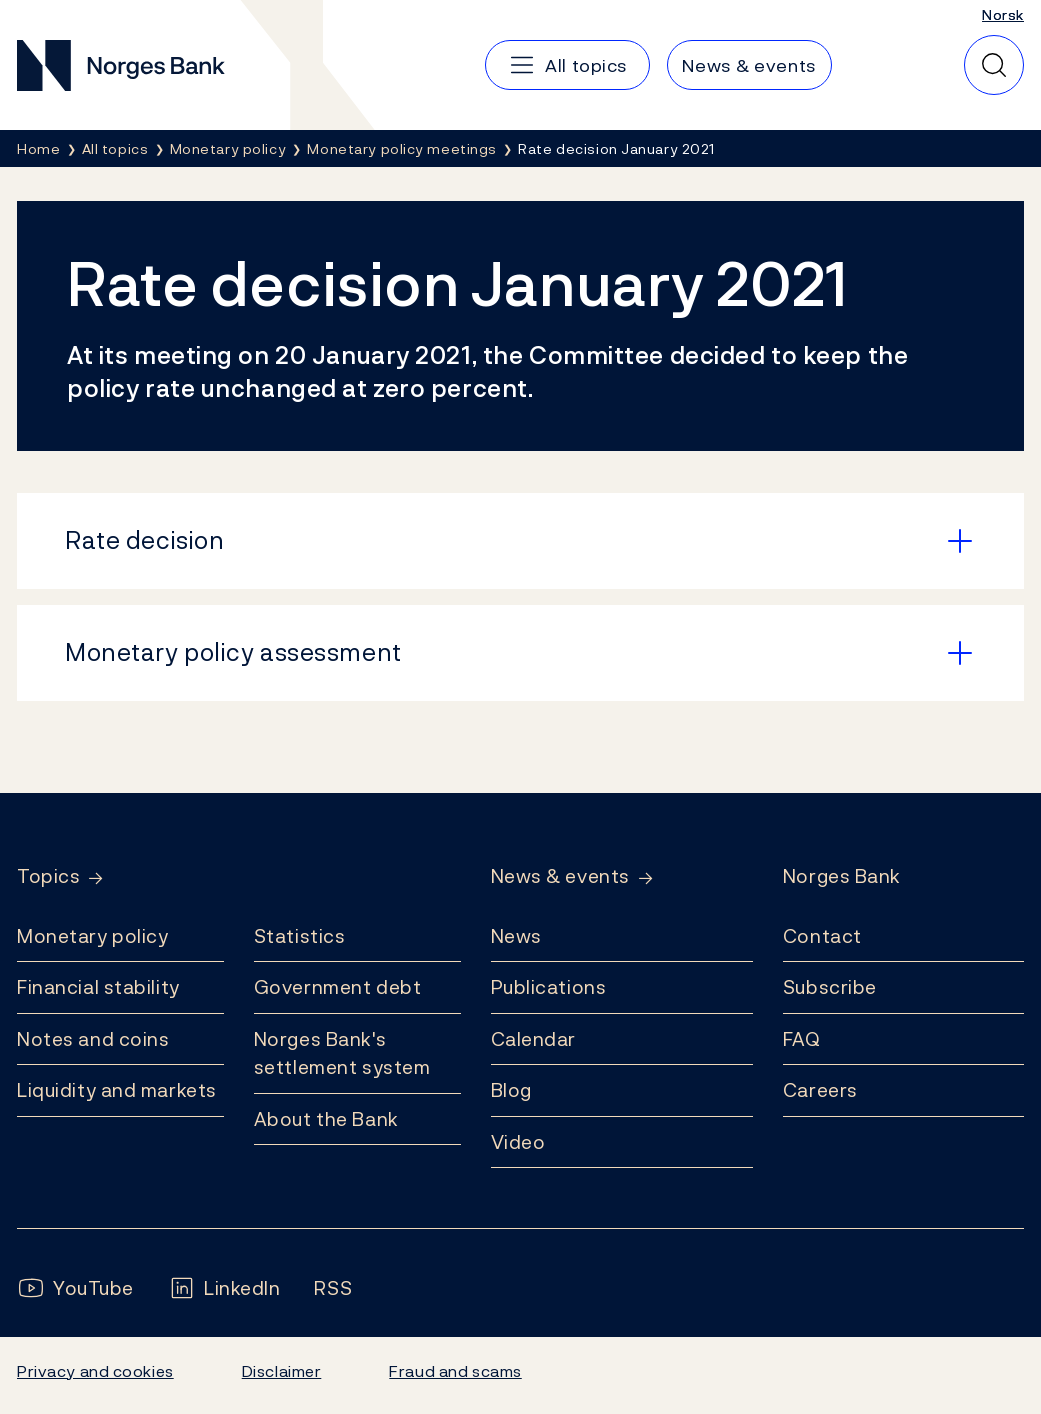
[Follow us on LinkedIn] (224, 1288)
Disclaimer (282, 1371)
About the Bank (326, 1119)
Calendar (534, 1039)
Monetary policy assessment (233, 652)
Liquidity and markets (117, 1090)
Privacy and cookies (95, 1371)
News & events (560, 876)
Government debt (337, 987)
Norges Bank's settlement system (342, 1053)
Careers (820, 1090)
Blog (511, 1090)
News (516, 936)
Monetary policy (92, 936)
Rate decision (144, 540)
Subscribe (830, 987)
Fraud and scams (455, 1371)
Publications (549, 987)
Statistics (300, 936)
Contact (822, 936)
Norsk (1003, 14)
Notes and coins (93, 1039)
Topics (48, 876)
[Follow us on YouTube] (75, 1288)
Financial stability (98, 987)
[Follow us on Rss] (333, 1288)
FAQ (802, 1039)
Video (518, 1142)
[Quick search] (994, 65)
